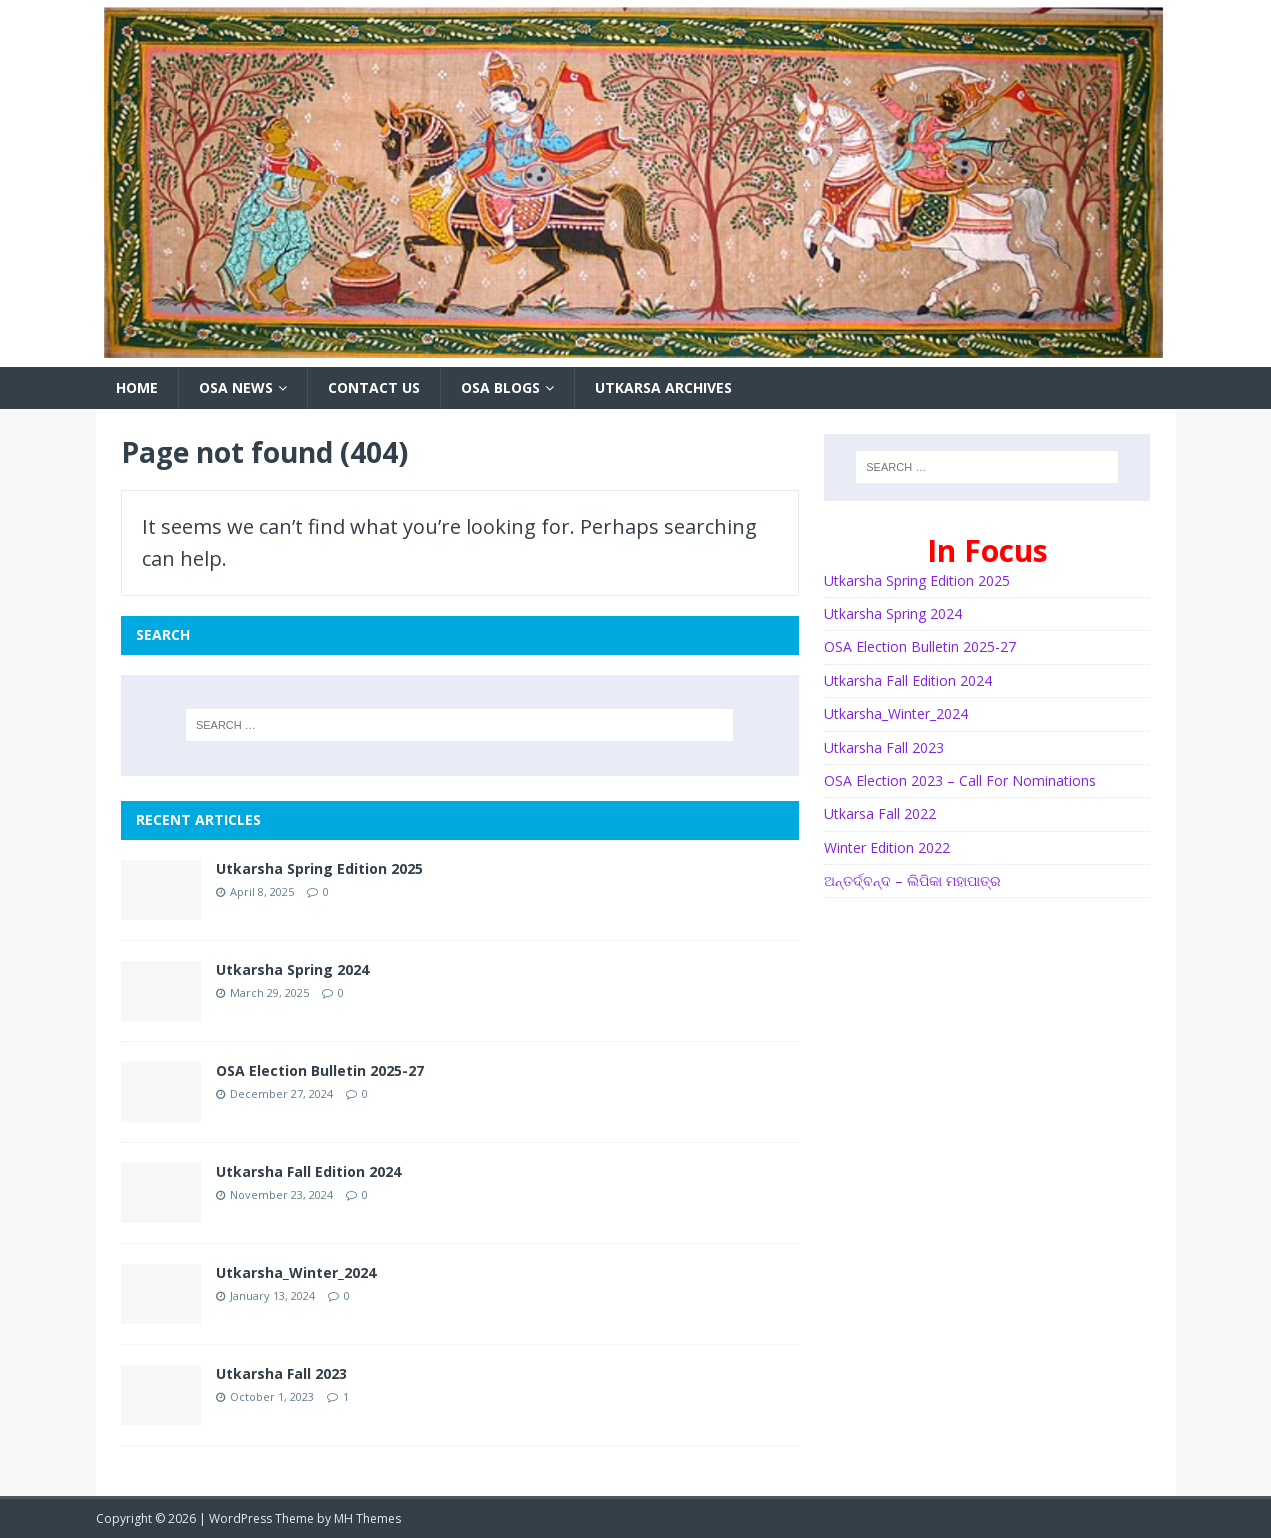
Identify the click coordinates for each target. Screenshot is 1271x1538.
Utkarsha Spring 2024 (292, 969)
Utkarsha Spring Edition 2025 (319, 868)
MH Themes (367, 1518)
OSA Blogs (500, 387)
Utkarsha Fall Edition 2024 (308, 1171)
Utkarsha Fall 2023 (281, 1373)
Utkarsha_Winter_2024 (296, 1272)
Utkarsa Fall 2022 (880, 813)
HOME (137, 387)
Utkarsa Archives (663, 387)
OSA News (236, 387)
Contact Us (374, 387)
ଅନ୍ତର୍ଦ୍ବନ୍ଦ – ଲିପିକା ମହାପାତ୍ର (912, 880)
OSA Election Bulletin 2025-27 (320, 1070)
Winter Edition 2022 (887, 847)
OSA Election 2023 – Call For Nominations (960, 780)
